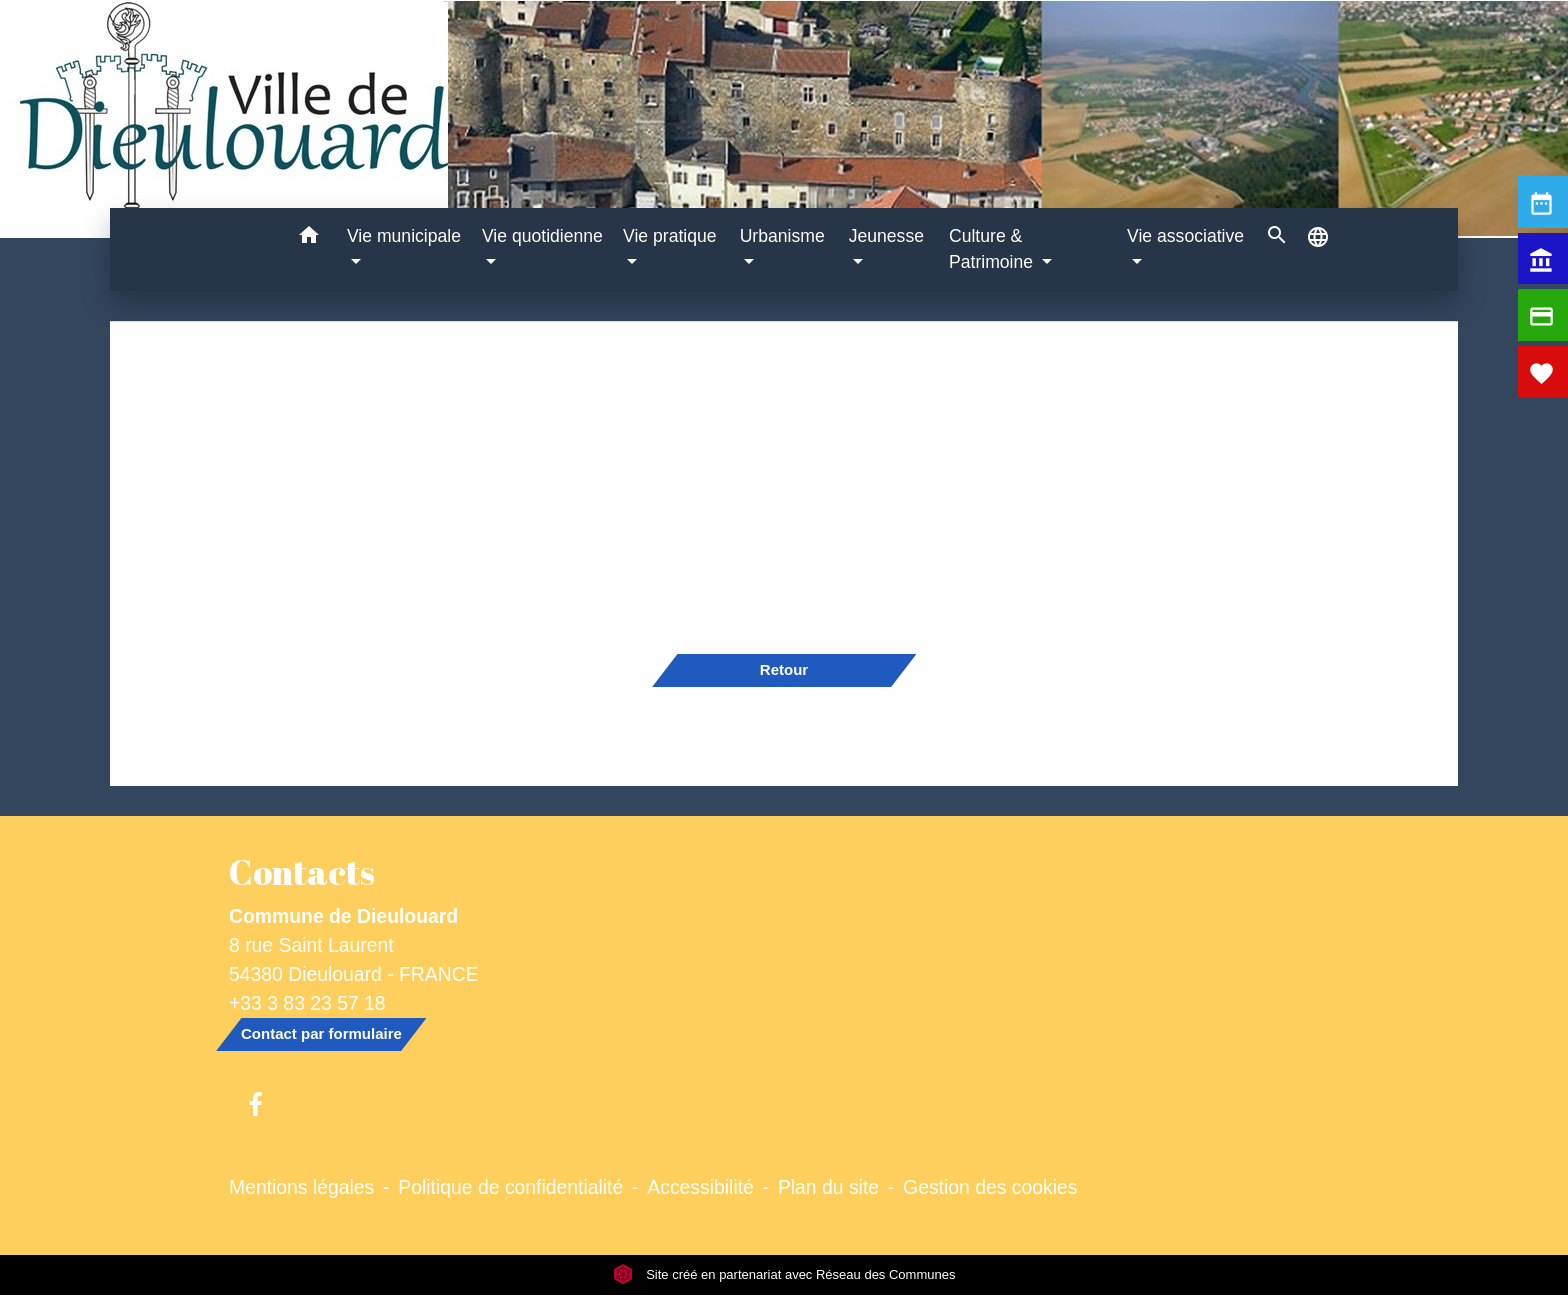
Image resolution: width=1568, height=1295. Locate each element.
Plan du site (828, 1187)
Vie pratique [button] (670, 236)
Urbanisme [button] (782, 236)
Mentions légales (301, 1187)
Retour (784, 669)
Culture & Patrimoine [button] (993, 249)
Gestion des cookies (990, 1187)
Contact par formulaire (321, 1033)
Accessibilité (700, 1187)
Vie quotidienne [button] (542, 236)
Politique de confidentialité (510, 1187)
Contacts (302, 872)
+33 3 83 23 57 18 (307, 1003)
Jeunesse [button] (886, 236)
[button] (308, 238)
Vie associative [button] (1185, 236)
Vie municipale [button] (404, 236)
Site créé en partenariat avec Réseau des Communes (784, 1274)
